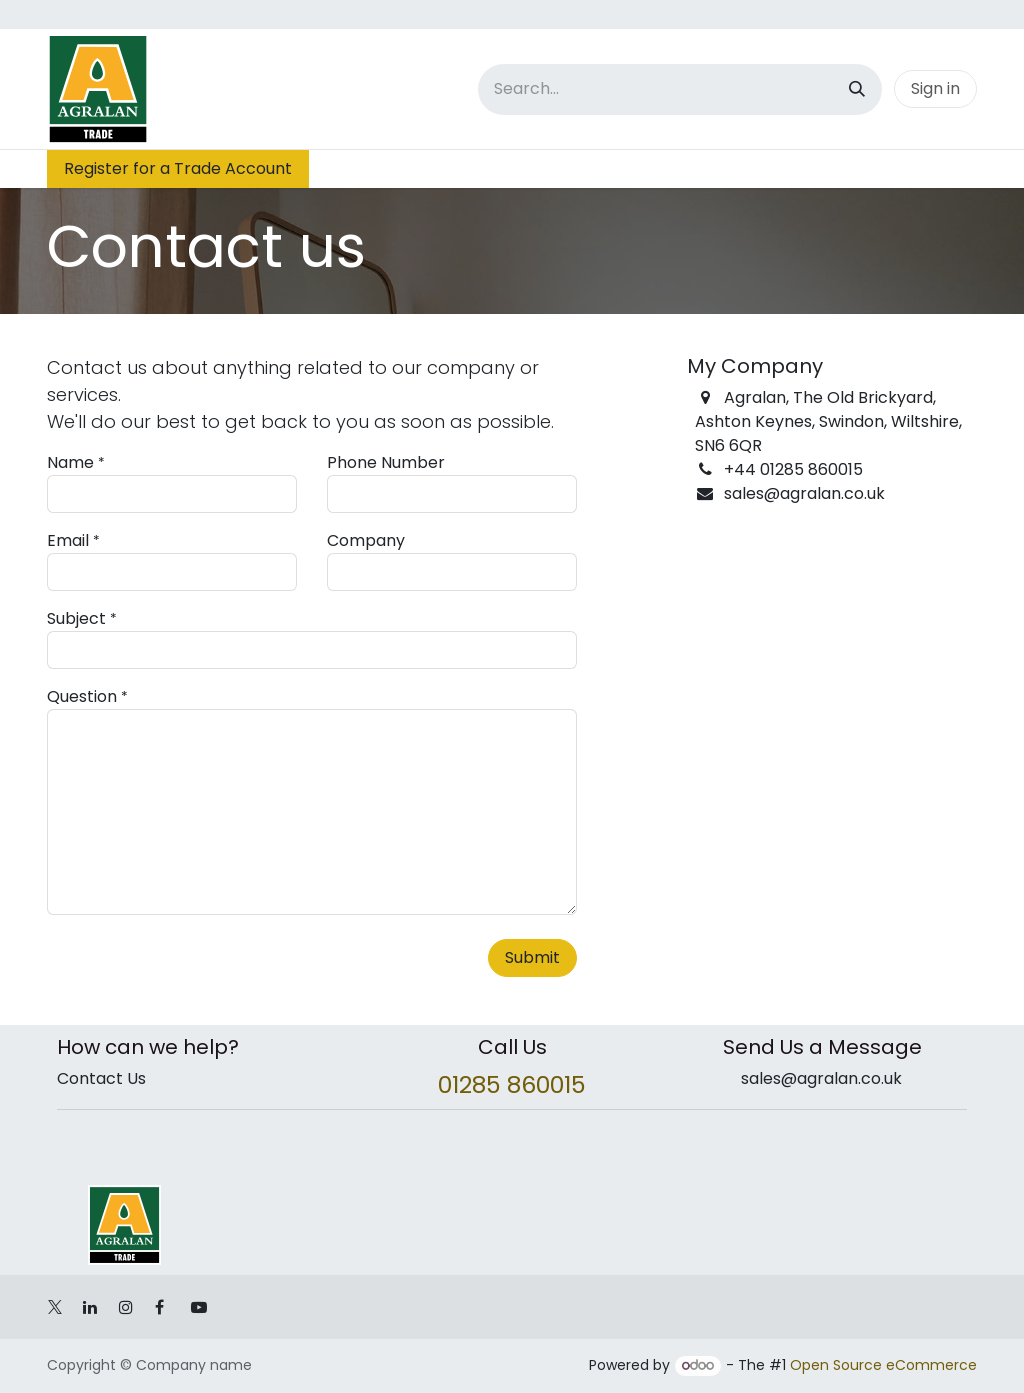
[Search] (857, 89)
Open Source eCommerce (883, 1365)
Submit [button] (532, 957)
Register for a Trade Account (178, 168)
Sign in (935, 88)
